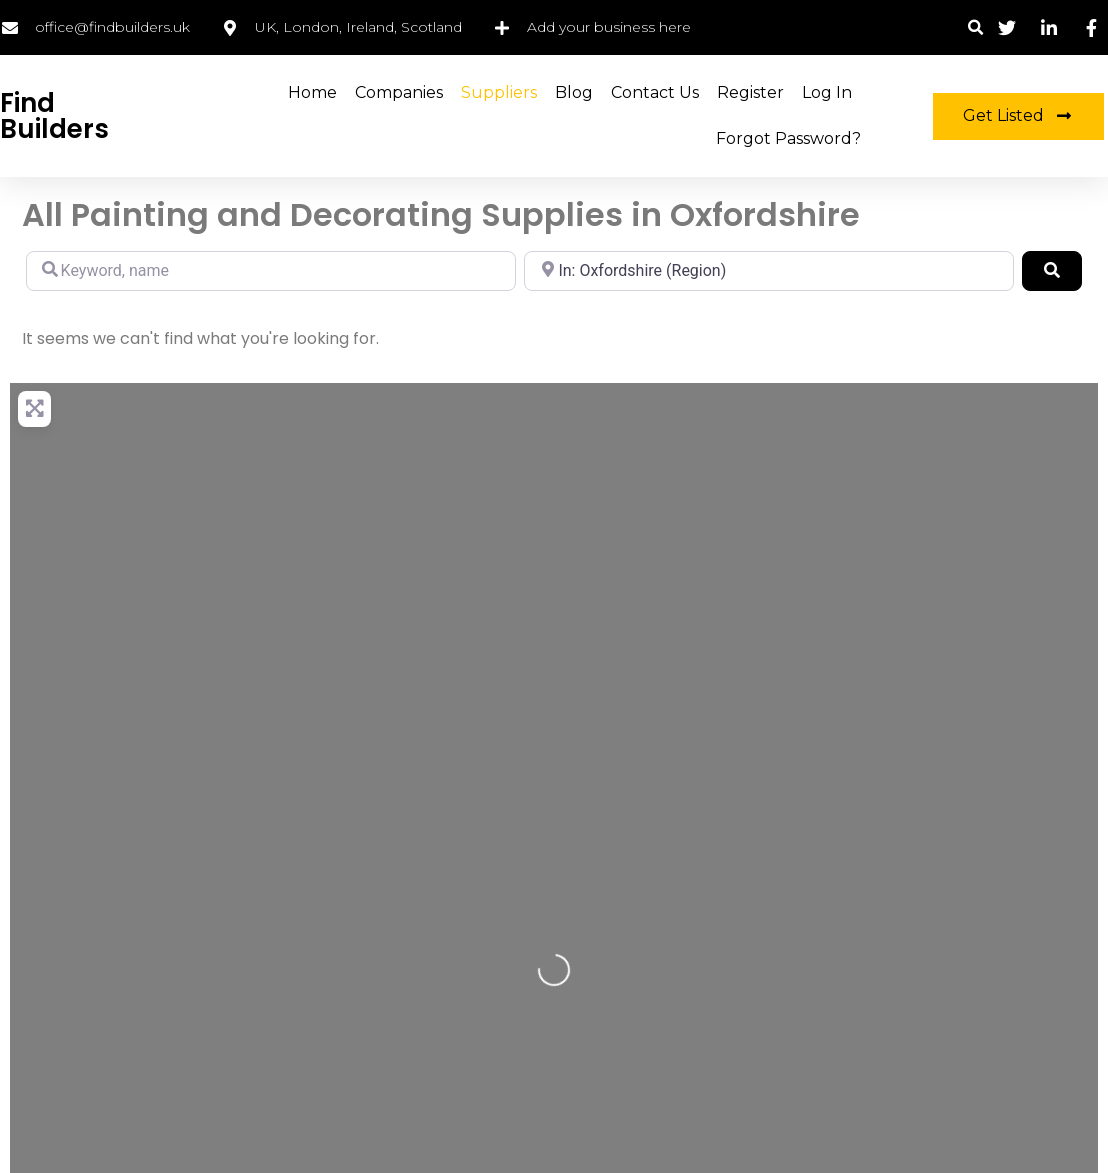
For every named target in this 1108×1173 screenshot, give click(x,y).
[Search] (1052, 271)
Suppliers (499, 92)
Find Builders (54, 116)
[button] (976, 27)
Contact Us (655, 92)
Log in (827, 92)
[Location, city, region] (769, 271)
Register (750, 92)
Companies (399, 92)
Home (312, 92)
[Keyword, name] (271, 271)
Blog (574, 92)
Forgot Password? (788, 138)
